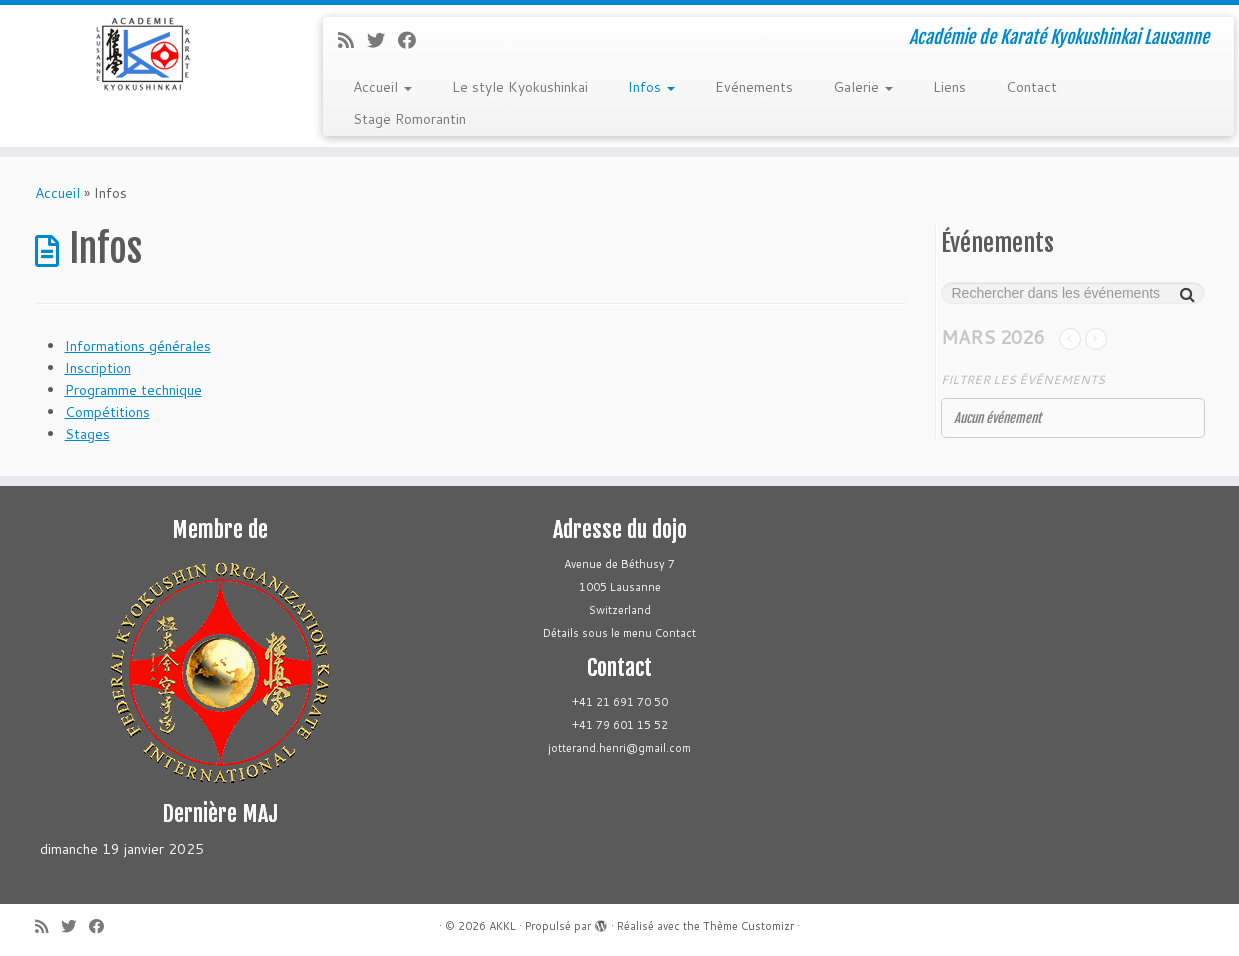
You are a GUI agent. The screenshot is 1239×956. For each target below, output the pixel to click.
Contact (1031, 87)
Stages (87, 434)
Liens (949, 87)
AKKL (502, 926)
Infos (651, 87)
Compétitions (107, 412)
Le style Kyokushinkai (520, 87)
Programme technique (133, 390)
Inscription (98, 368)
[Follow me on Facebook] (413, 40)
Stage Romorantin (409, 119)
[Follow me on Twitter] (382, 40)
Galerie (863, 87)
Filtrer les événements (1023, 379)
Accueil (382, 87)
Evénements (754, 87)
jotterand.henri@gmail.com (619, 748)
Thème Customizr (748, 926)
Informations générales (138, 346)
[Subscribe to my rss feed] (352, 40)
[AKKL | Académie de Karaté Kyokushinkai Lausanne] (143, 54)
